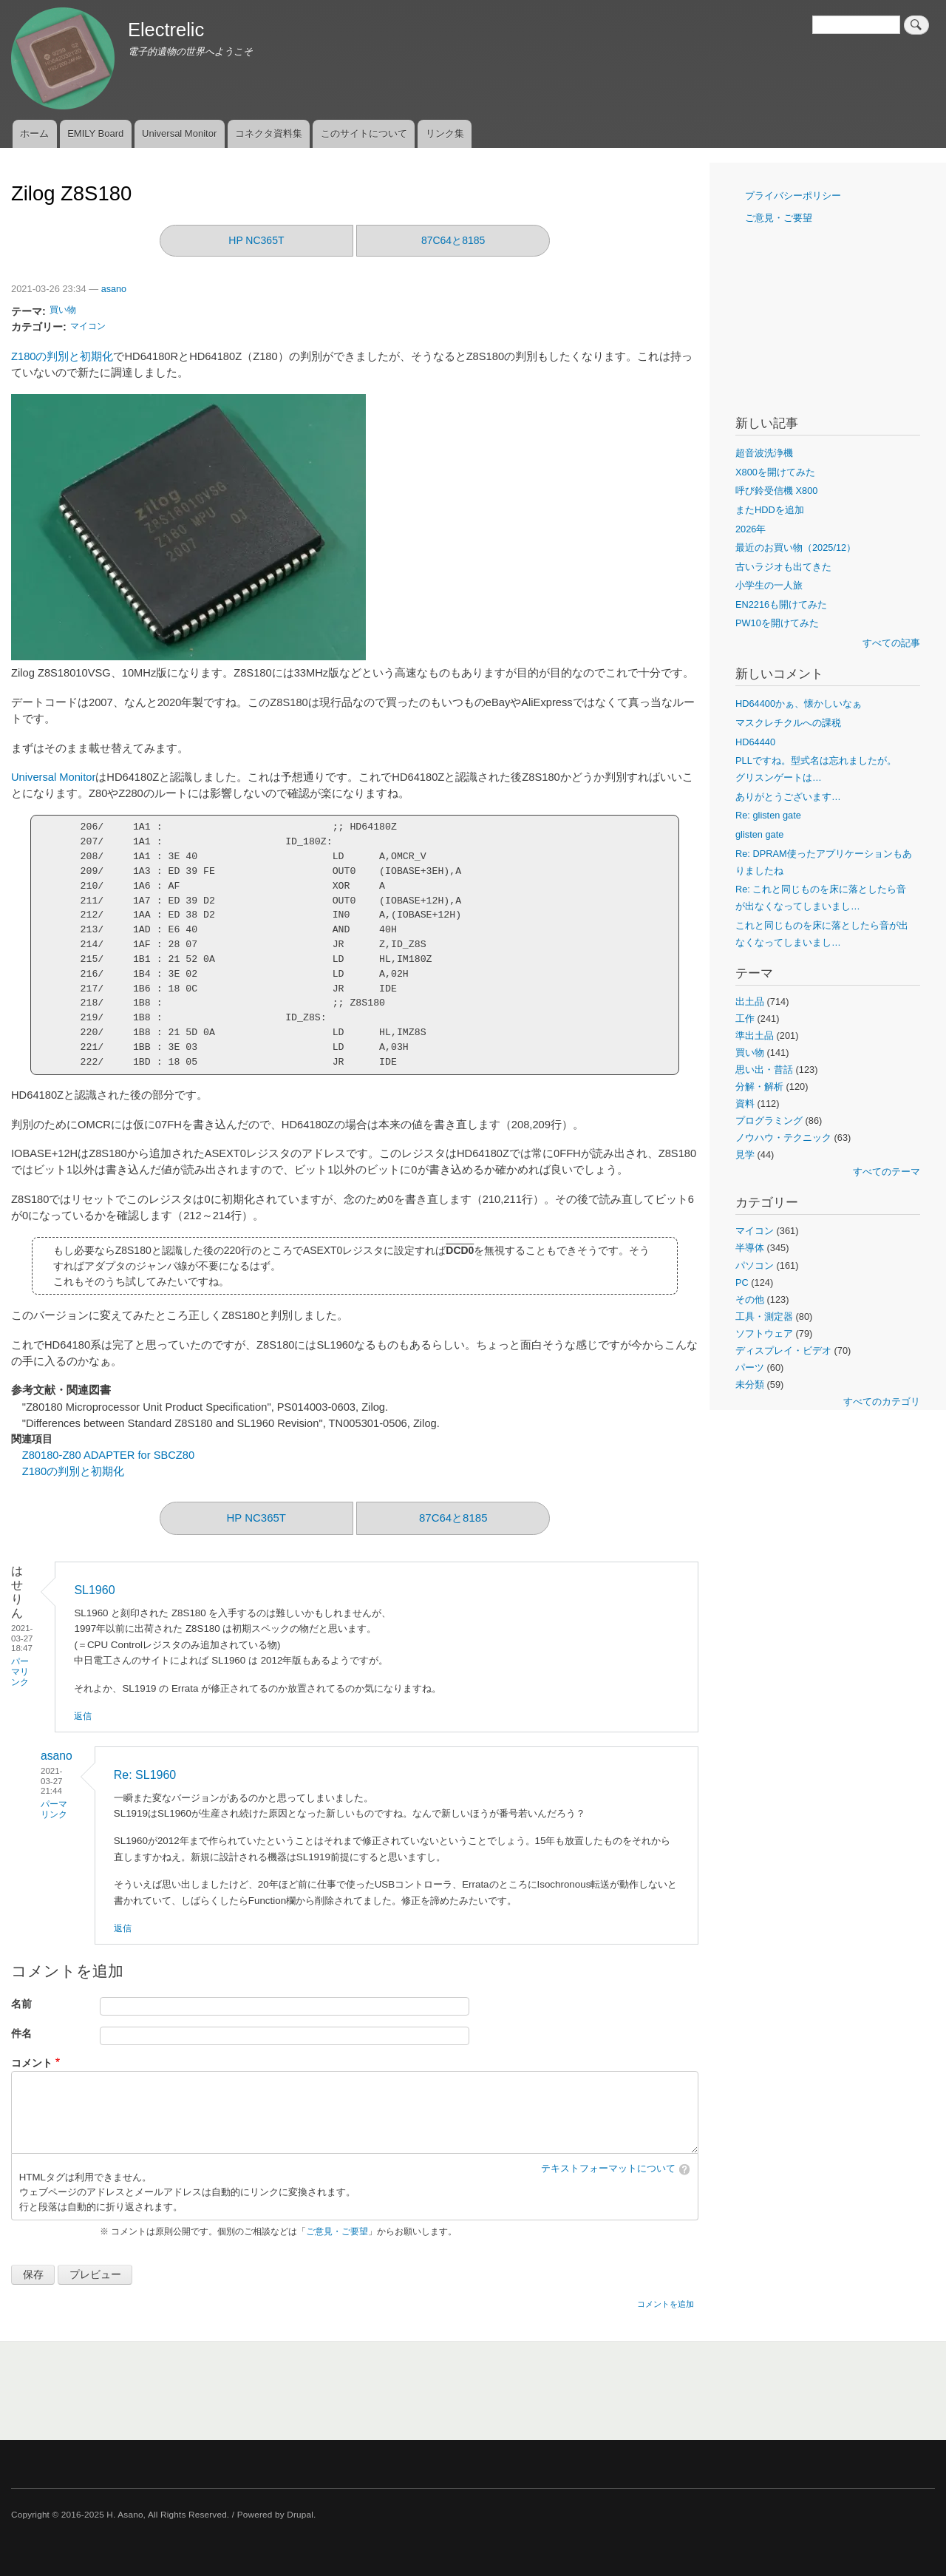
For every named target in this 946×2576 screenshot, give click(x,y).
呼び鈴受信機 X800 (776, 490)
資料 (745, 1103)
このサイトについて (364, 133)
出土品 (749, 1001)
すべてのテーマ (886, 1171)
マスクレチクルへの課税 (788, 722)
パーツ (749, 1367)
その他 (749, 1299)
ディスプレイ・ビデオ (783, 1350)
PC (742, 1282)
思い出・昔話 (764, 1069)
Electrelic (166, 29)
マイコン (88, 326)
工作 (745, 1018)
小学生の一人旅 (769, 585)
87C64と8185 (453, 240)
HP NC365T (256, 240)
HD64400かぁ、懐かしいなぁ (798, 703)
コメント (31, 2063)
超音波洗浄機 (764, 452)
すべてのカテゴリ (881, 1401)
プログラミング (769, 1120)
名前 (21, 2004)
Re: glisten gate (768, 815)
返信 (83, 1716)
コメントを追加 (665, 2303)
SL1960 (94, 1590)
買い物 (63, 309)
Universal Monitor (179, 133)
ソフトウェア (764, 1333)
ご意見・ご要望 (337, 2231)
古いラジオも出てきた (783, 566)
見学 (745, 1154)
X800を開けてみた (775, 472)
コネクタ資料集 (268, 133)
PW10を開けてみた (777, 622)
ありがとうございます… (788, 796)
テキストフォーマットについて (608, 2168)
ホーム (34, 133)
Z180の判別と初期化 (62, 356)
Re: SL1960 (145, 1775)
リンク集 (445, 133)
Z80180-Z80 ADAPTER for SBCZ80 (108, 1455)
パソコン (754, 1265)
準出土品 (754, 1035)
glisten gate (759, 834)
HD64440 (755, 742)
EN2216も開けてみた (781, 604)
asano (113, 289)
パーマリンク (20, 1672)
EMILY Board (95, 133)
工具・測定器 (764, 1316)
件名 (21, 2033)
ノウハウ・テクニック (783, 1137)
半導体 (749, 1247)
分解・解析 (759, 1086)
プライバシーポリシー (793, 195)
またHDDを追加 (769, 509)
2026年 (750, 529)
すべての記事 (891, 642)
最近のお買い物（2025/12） (795, 547)
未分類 (749, 1384)
